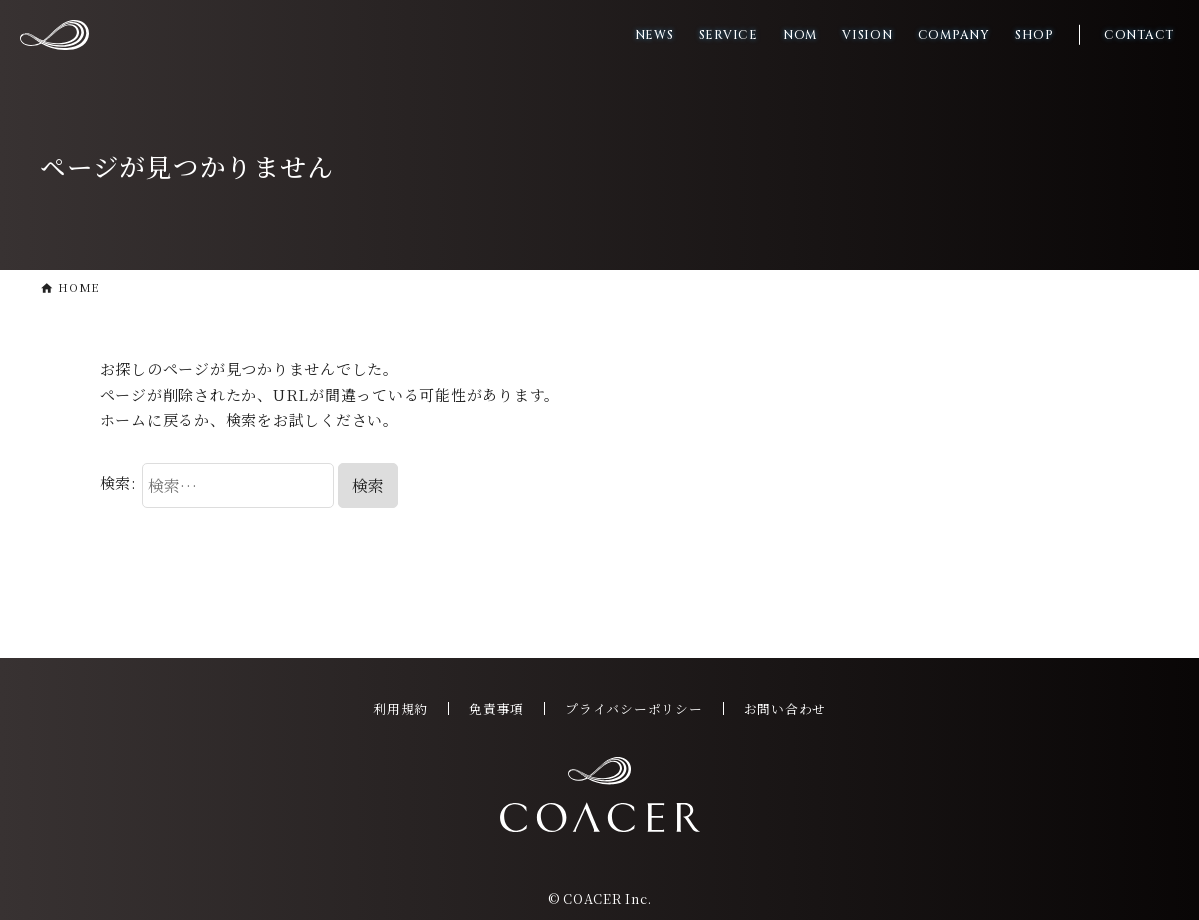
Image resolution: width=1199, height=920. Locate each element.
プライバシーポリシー (634, 708)
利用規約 (400, 708)
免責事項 (496, 708)
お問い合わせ (785, 708)
